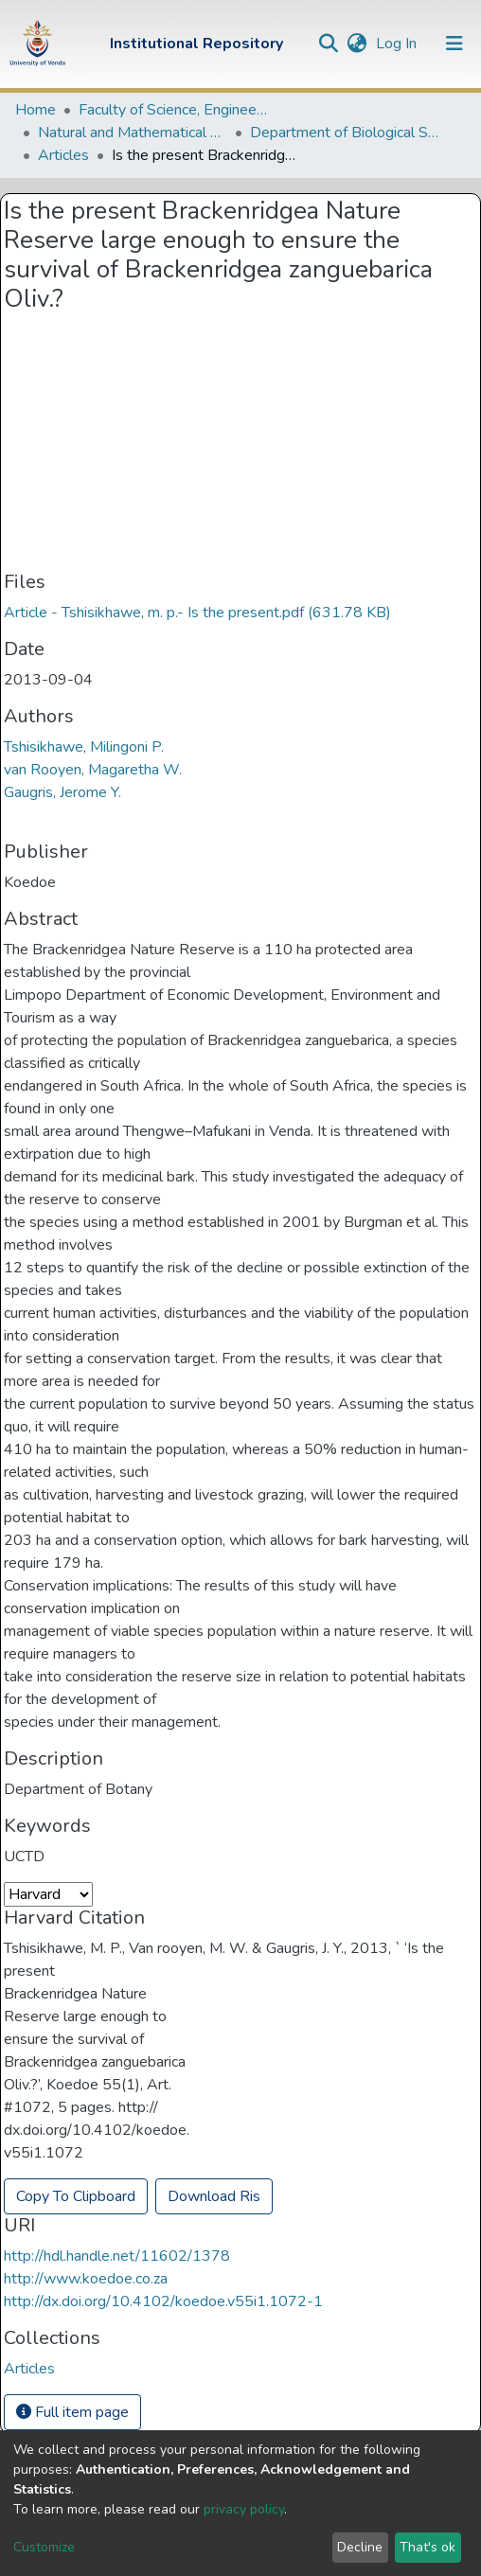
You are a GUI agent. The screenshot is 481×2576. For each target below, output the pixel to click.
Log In (398, 43)
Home (35, 109)
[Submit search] (328, 43)
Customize (44, 2547)
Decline (360, 2547)
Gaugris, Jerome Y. (62, 792)
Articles (63, 155)
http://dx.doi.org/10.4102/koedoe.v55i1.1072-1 (163, 2301)
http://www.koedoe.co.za (86, 2278)
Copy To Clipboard (75, 2196)
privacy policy (244, 2509)
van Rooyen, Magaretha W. (93, 769)
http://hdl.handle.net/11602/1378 (117, 2256)
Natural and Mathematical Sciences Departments (132, 132)
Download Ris (214, 2196)
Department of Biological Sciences (344, 132)
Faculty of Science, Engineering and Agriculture (173, 109)
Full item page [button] (72, 2412)
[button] (356, 43)
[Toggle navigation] (454, 43)
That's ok (427, 2547)
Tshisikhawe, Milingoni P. (84, 747)
